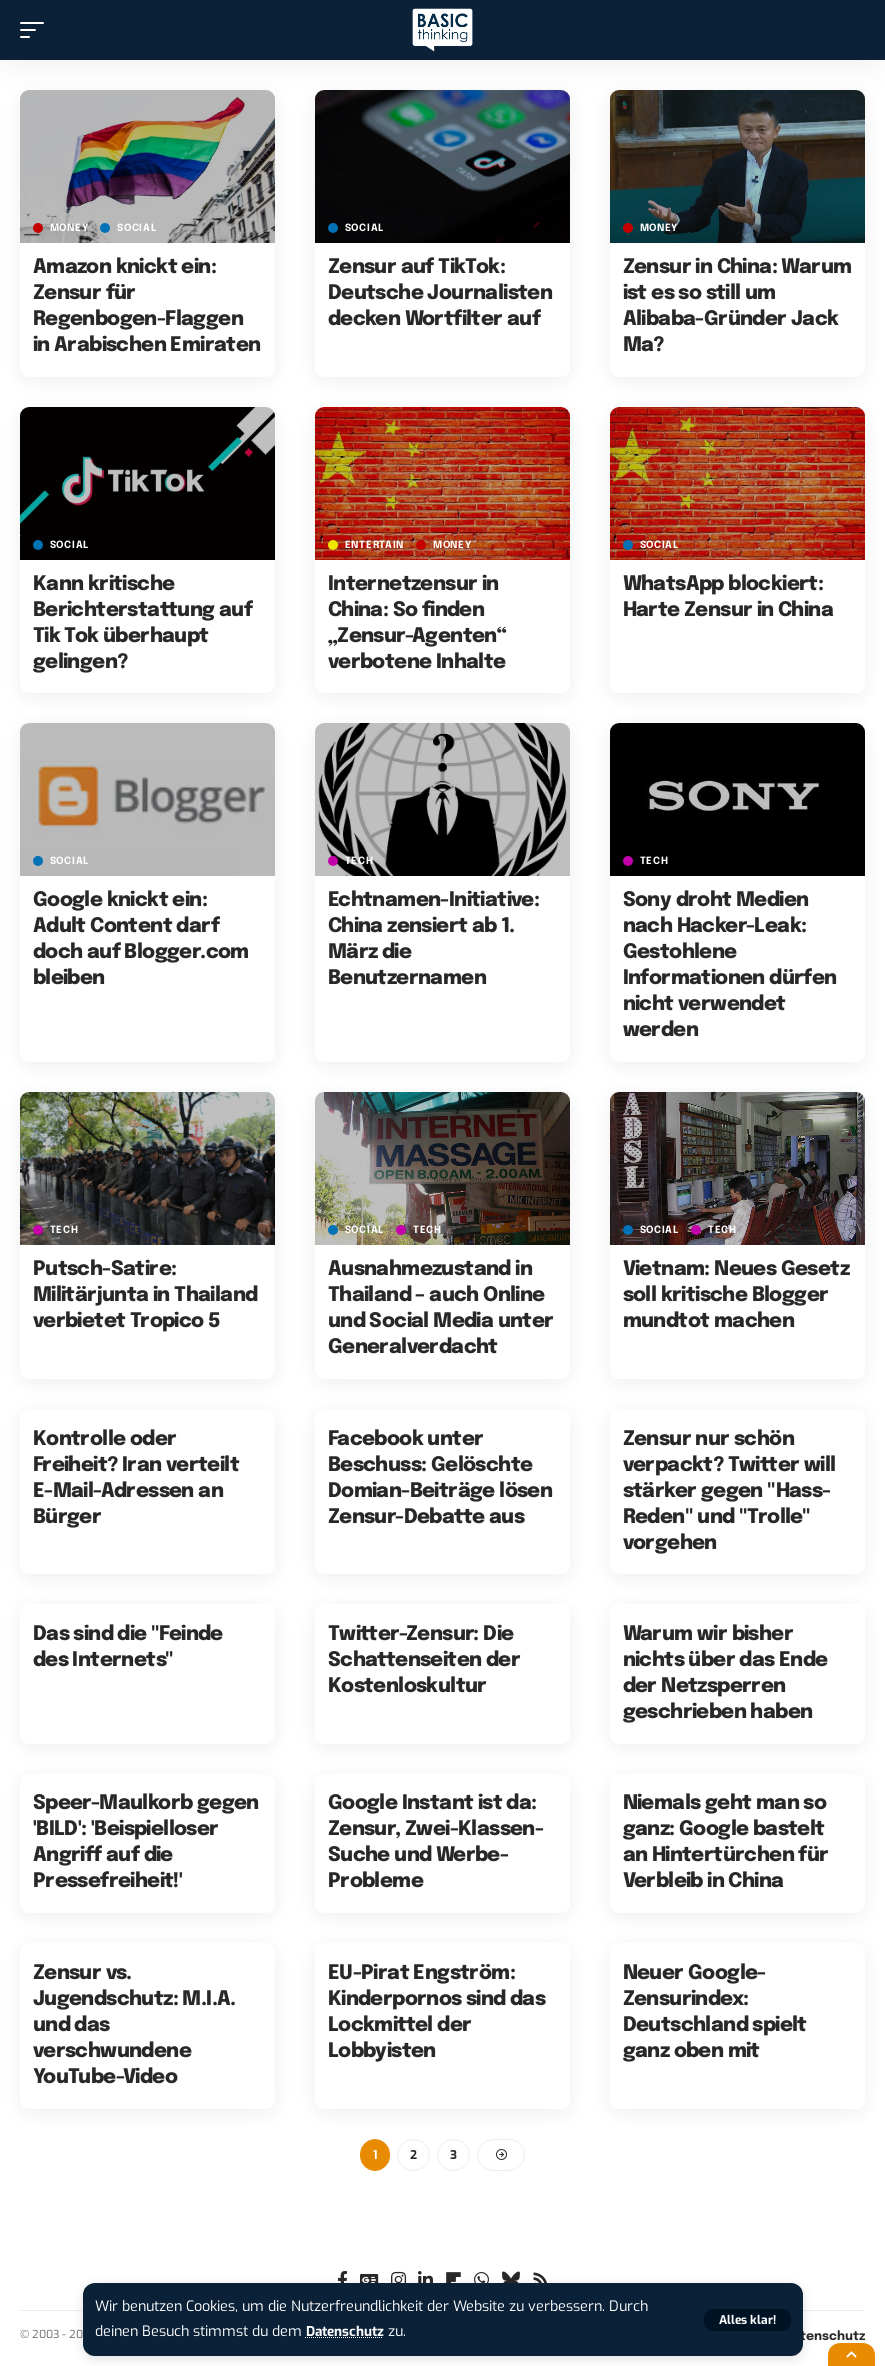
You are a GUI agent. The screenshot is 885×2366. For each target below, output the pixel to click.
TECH (359, 861)
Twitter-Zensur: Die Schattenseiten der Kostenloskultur (424, 1660)
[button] (747, 2320)
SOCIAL (136, 228)
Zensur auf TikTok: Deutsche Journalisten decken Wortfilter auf (440, 293)
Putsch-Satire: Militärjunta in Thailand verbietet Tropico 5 (145, 1295)
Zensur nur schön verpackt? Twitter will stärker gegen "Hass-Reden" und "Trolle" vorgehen (729, 1491)
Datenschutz (349, 2331)
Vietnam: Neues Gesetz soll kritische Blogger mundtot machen (736, 1295)
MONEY (69, 228)
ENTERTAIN (374, 545)
